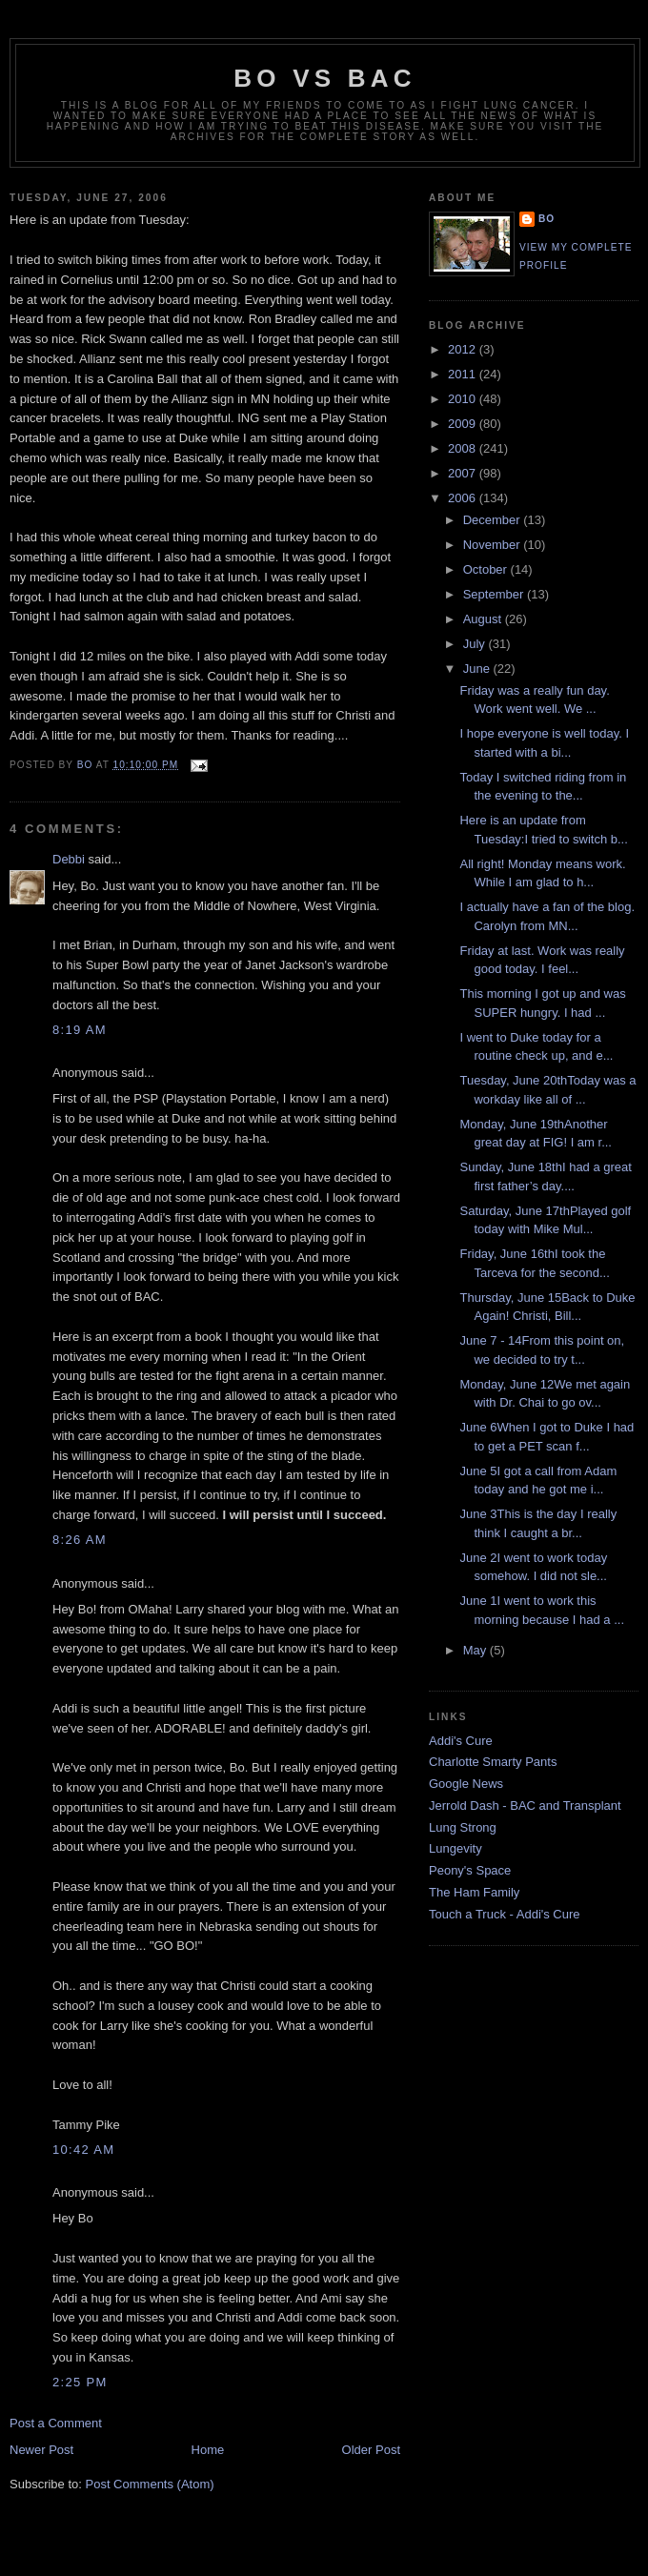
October (487, 569)
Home (208, 2450)
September (495, 594)
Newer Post (41, 2450)
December (493, 520)
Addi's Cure (461, 1741)
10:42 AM (83, 2149)
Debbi (68, 859)
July (476, 644)
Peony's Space (470, 1870)
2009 (463, 423)
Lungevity (455, 1848)
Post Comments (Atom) (150, 2484)
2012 (463, 349)
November (493, 545)
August (484, 619)
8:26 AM (79, 1539)
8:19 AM (79, 1030)
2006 (463, 498)
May (476, 1650)
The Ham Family (474, 1892)
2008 (463, 448)
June (478, 668)
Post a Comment (56, 2423)
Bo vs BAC (324, 78)
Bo (546, 218)
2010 (463, 399)
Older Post (371, 2450)
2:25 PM (80, 2382)
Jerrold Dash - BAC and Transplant (525, 1805)
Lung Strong (462, 1827)
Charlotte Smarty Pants (493, 1762)
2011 (463, 374)
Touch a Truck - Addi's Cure (504, 1914)
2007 (463, 473)
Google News (466, 1783)
